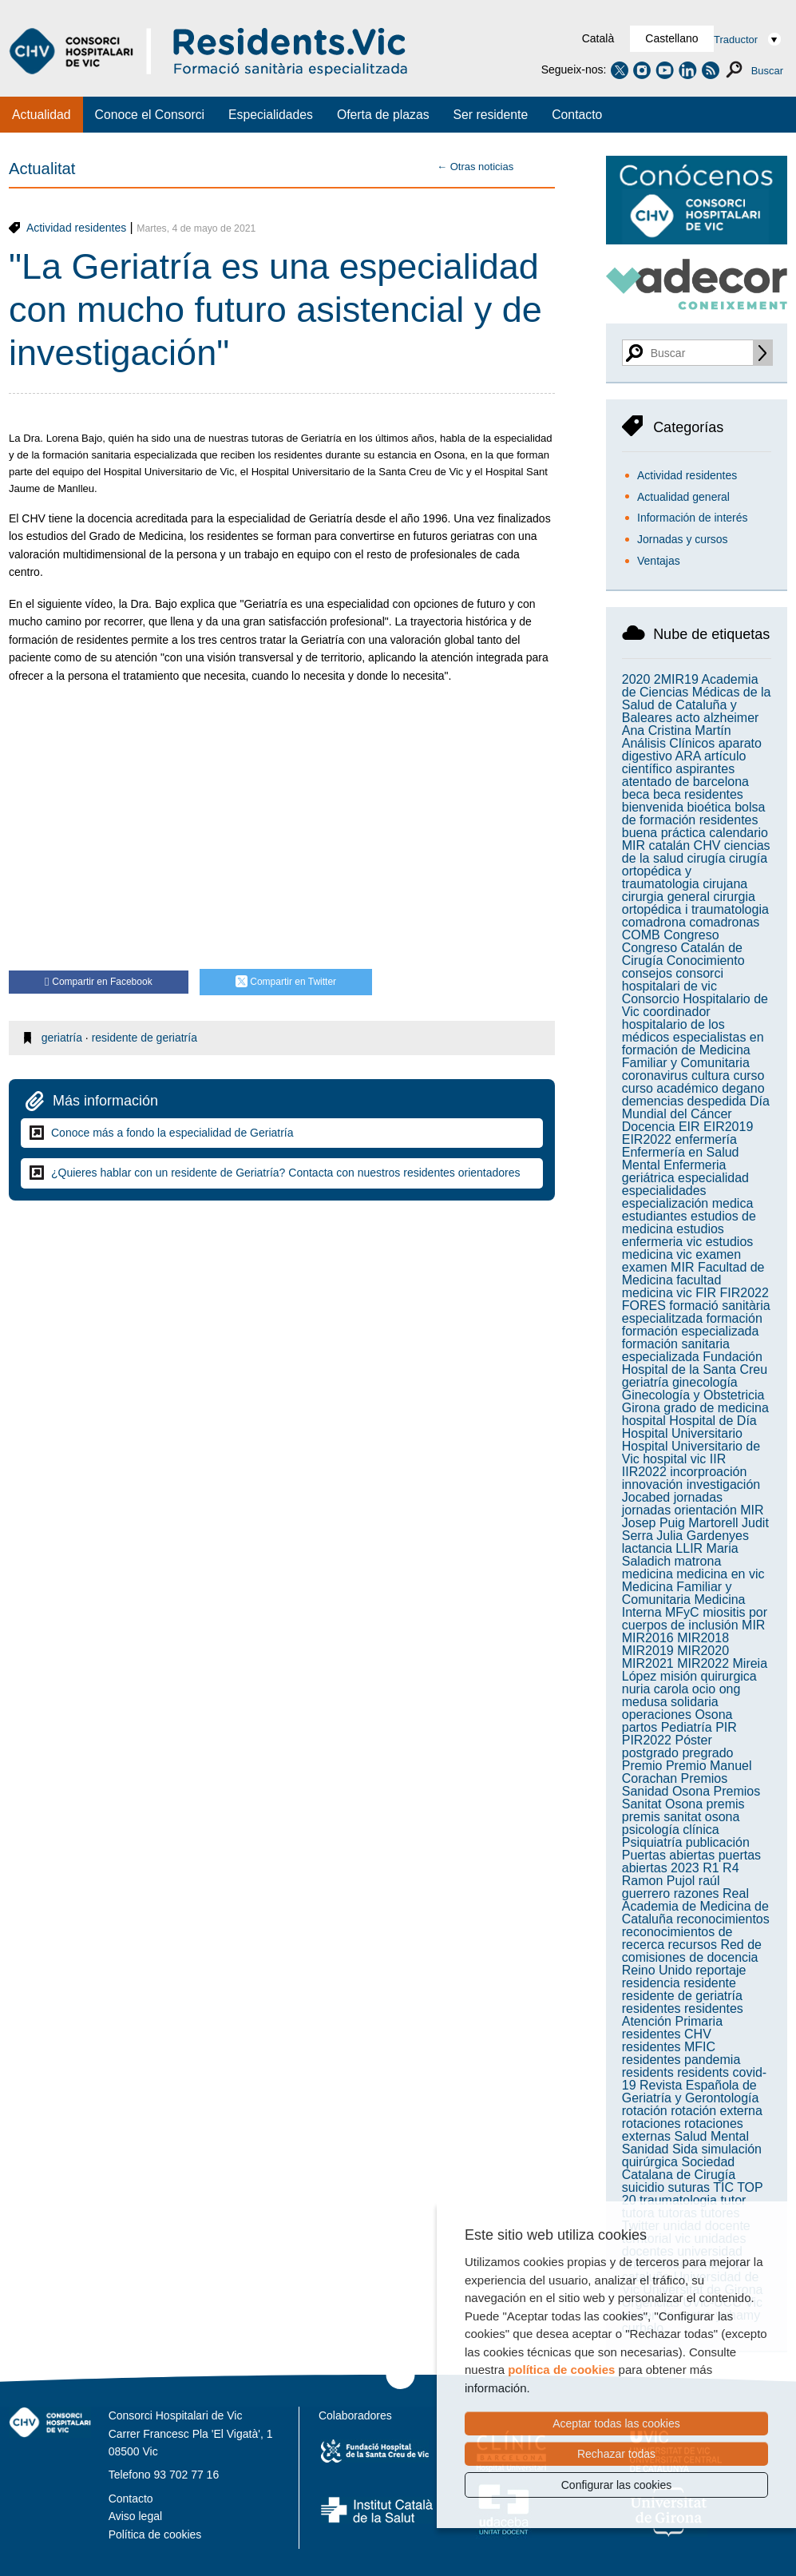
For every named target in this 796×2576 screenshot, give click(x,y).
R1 (711, 1868)
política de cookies (561, 2369)
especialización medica (688, 1203)
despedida (716, 1101)
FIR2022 (743, 1293)
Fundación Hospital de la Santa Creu (694, 1363)
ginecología (705, 1382)
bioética (709, 807)
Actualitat (42, 168)
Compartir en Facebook (98, 981)
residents (648, 2072)
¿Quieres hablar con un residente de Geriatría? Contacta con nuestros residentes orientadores (286, 1172)
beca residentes (698, 794)
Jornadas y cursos (682, 539)
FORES (644, 1305)
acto (687, 717)
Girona (641, 1408)
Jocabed (646, 1497)
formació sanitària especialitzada (696, 1312)
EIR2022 (646, 1139)
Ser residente (491, 114)
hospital (644, 1420)
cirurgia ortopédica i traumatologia (695, 903)
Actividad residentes (76, 227)
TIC (723, 2187)
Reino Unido (657, 1970)
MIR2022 (703, 1663)
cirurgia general (666, 896)
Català (598, 38)
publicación (718, 1842)
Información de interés (692, 517)
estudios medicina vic (688, 1248)
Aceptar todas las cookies (616, 2423)
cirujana (725, 884)
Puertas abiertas (668, 1855)
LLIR (689, 1548)
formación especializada (690, 1331)
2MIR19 (676, 679)
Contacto (577, 114)
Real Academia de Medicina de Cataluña (695, 1906)
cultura (710, 1075)
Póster (693, 1740)
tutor (733, 2200)
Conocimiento (706, 960)
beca (636, 794)
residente (709, 1983)
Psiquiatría (652, 1842)
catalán (670, 845)
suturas (689, 2187)
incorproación (708, 1472)
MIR (753, 1625)
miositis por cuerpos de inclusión (694, 1619)
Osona (713, 1714)
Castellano (671, 38)
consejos (647, 973)
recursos (692, 1944)
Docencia (648, 1126)
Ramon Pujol (658, 1880)
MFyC (682, 1612)
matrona (698, 1561)
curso (748, 1075)
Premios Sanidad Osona (675, 1785)
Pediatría (686, 1727)
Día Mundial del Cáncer (696, 1107)
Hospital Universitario (682, 1433)
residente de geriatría (144, 1037)
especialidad (713, 1178)
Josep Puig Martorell (680, 1523)
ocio (703, 1689)
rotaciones (651, 2123)
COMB (641, 935)
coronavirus (655, 1075)
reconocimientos (723, 1919)
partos (639, 1727)
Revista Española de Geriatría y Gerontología (690, 2091)
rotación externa (716, 2111)
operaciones (656, 1714)
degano (743, 1088)
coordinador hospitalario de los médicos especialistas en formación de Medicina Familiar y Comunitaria (693, 1037)
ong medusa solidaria (681, 1695)
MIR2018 (703, 1638)
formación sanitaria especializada (676, 1350)
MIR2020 (703, 1650)
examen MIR (658, 1267)
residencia (651, 1983)
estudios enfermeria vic (673, 1235)
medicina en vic (720, 1574)
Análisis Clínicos (668, 743)
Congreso (691, 935)
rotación (644, 2111)
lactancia (647, 1548)
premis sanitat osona (681, 1817)
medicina (647, 1574)
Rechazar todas (616, 2453)
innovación (652, 1484)
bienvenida (652, 807)
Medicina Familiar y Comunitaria (677, 1593)
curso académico (670, 1088)
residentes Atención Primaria (682, 2015)
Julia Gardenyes (702, 1535)
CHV (707, 845)
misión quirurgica (708, 1676)
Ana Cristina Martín (676, 730)
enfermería (705, 1139)
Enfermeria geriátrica (674, 1171)
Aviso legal (135, 2516)
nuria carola (655, 1689)
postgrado (650, 1753)
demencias (652, 1101)
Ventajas (658, 560)
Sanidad (645, 2149)
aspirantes (705, 769)
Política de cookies (155, 2534)
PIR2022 (646, 1740)
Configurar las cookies (616, 2485)
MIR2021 (648, 1663)
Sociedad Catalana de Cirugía (678, 2168)
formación (734, 1318)
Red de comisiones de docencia (692, 1951)
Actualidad (41, 114)
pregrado (707, 1753)
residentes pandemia (681, 2059)
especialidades (664, 1190)
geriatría (62, 1037)
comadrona (654, 922)
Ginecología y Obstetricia (693, 1395)
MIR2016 (648, 1638)
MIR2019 (648, 1650)
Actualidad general (683, 496)
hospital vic (674, 1459)
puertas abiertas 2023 (691, 1861)
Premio (642, 1765)
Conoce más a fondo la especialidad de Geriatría (172, 1132)
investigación (724, 1484)
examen (718, 1254)
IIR (718, 1459)
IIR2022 (644, 1472)
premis (726, 1804)
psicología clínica (670, 1829)
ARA (687, 756)
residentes (651, 2008)
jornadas (698, 1497)
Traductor (736, 40)
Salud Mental (712, 2136)
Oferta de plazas (383, 114)
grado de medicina (716, 1408)
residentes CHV (666, 2034)
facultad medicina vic (672, 1286)
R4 (731, 1868)
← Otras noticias (475, 167)
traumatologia (678, 2200)
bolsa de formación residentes (694, 813)
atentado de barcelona (685, 781)
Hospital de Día (712, 1420)
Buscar (767, 71)
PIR (726, 1727)
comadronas (724, 922)
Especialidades (270, 114)
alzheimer (730, 717)
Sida (685, 2149)
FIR (705, 1293)
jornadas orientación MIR (693, 1510)
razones (696, 1893)
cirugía (706, 858)
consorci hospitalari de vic (672, 979)
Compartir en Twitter (286, 983)
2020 (636, 679)
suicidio (643, 2187)
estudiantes (654, 1216)
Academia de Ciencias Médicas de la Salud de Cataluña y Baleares (696, 698)
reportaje (720, 1970)
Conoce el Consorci (149, 114)
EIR (689, 1126)
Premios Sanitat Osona (691, 1797)
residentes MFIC (668, 2047)
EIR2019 (728, 1126)
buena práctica (664, 832)
